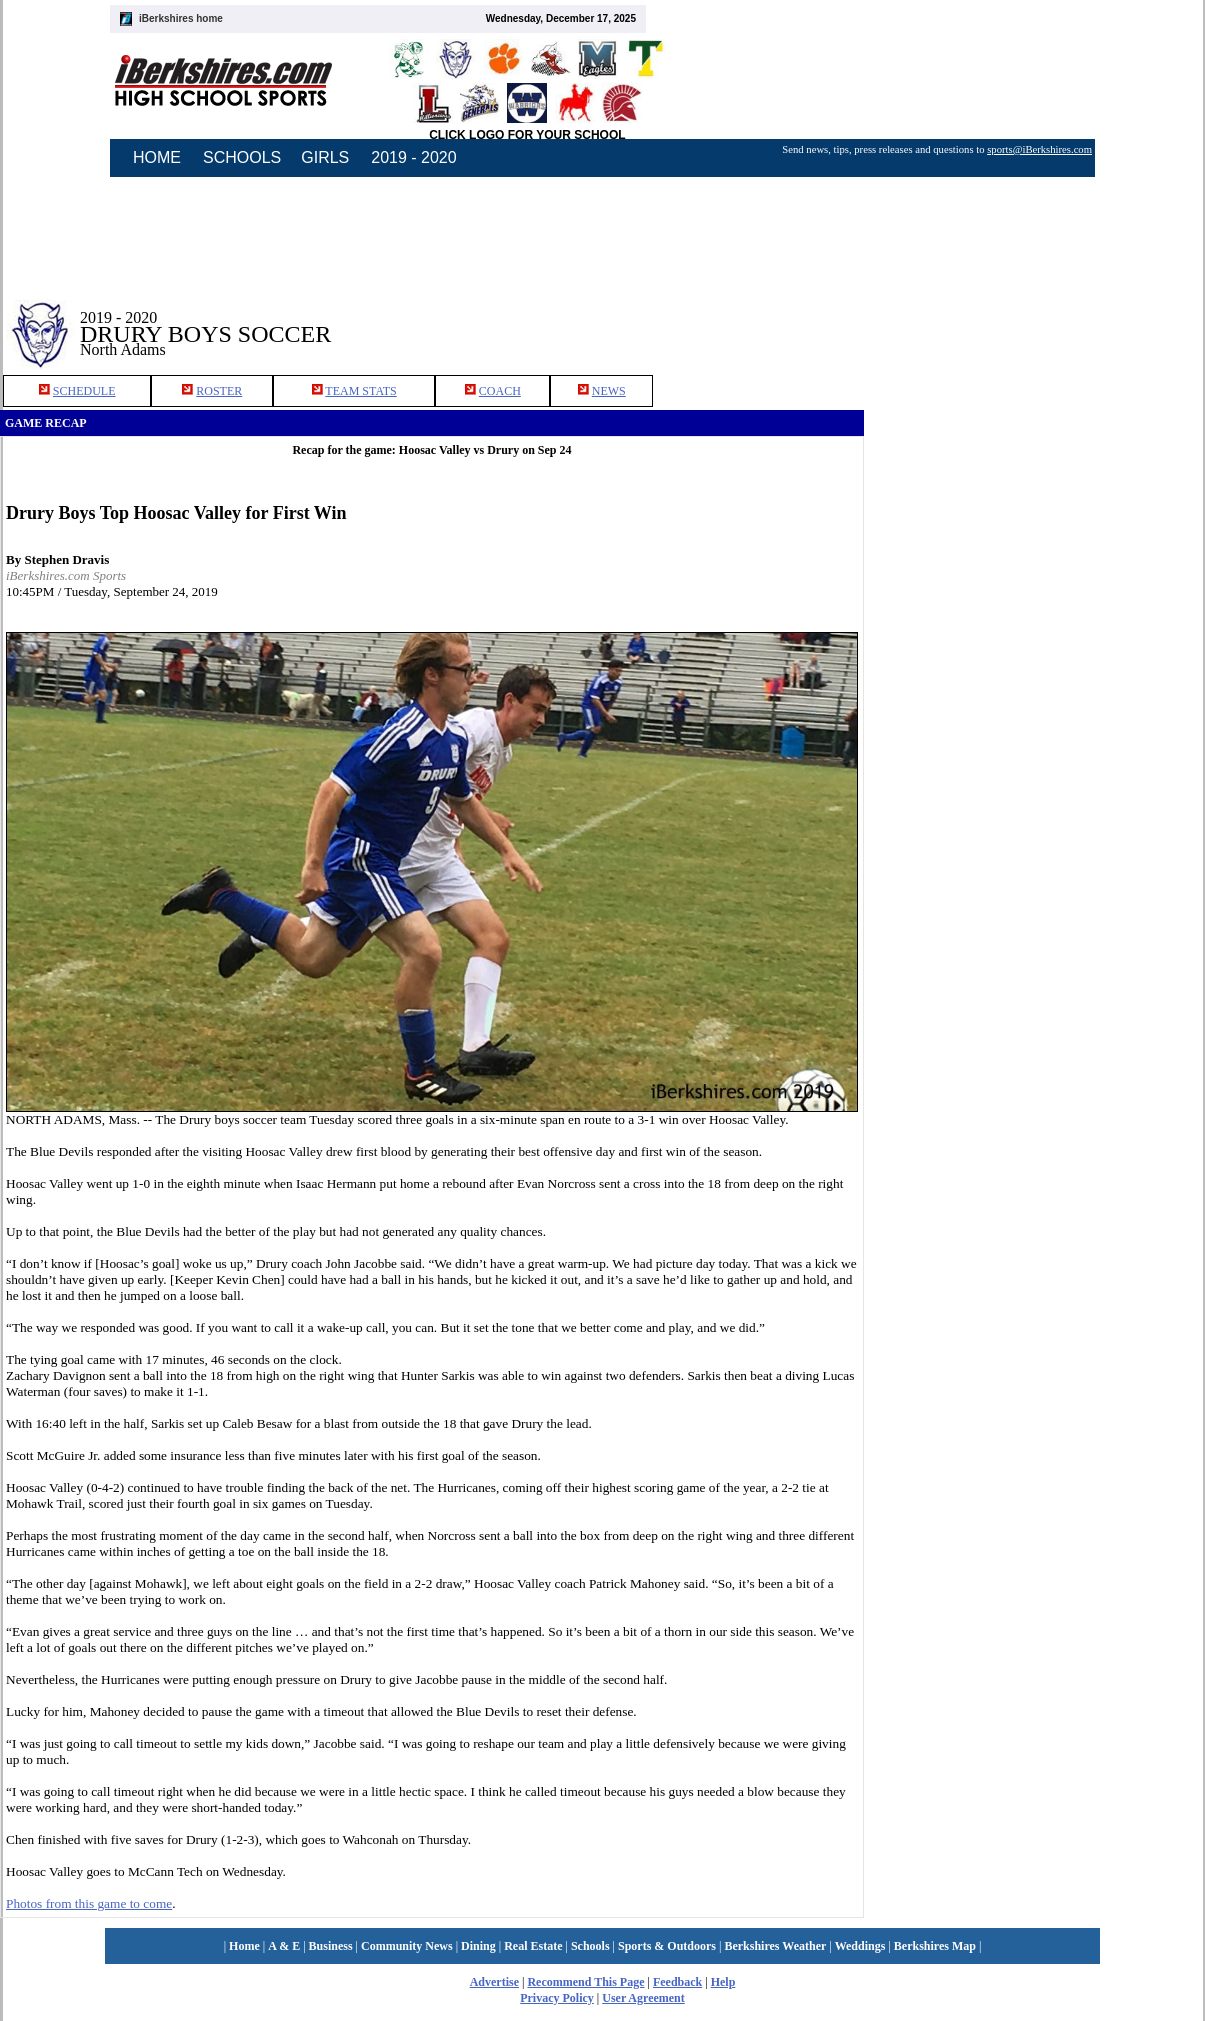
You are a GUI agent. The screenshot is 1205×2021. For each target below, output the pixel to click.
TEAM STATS (360, 391)
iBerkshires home (181, 18)
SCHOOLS (242, 157)
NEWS (609, 391)
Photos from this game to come (89, 1903)
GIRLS (325, 157)
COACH (500, 391)
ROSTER (219, 391)
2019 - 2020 (413, 157)
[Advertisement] (1035, 319)
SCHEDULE (84, 391)
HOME (157, 157)
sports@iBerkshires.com (1039, 149)
